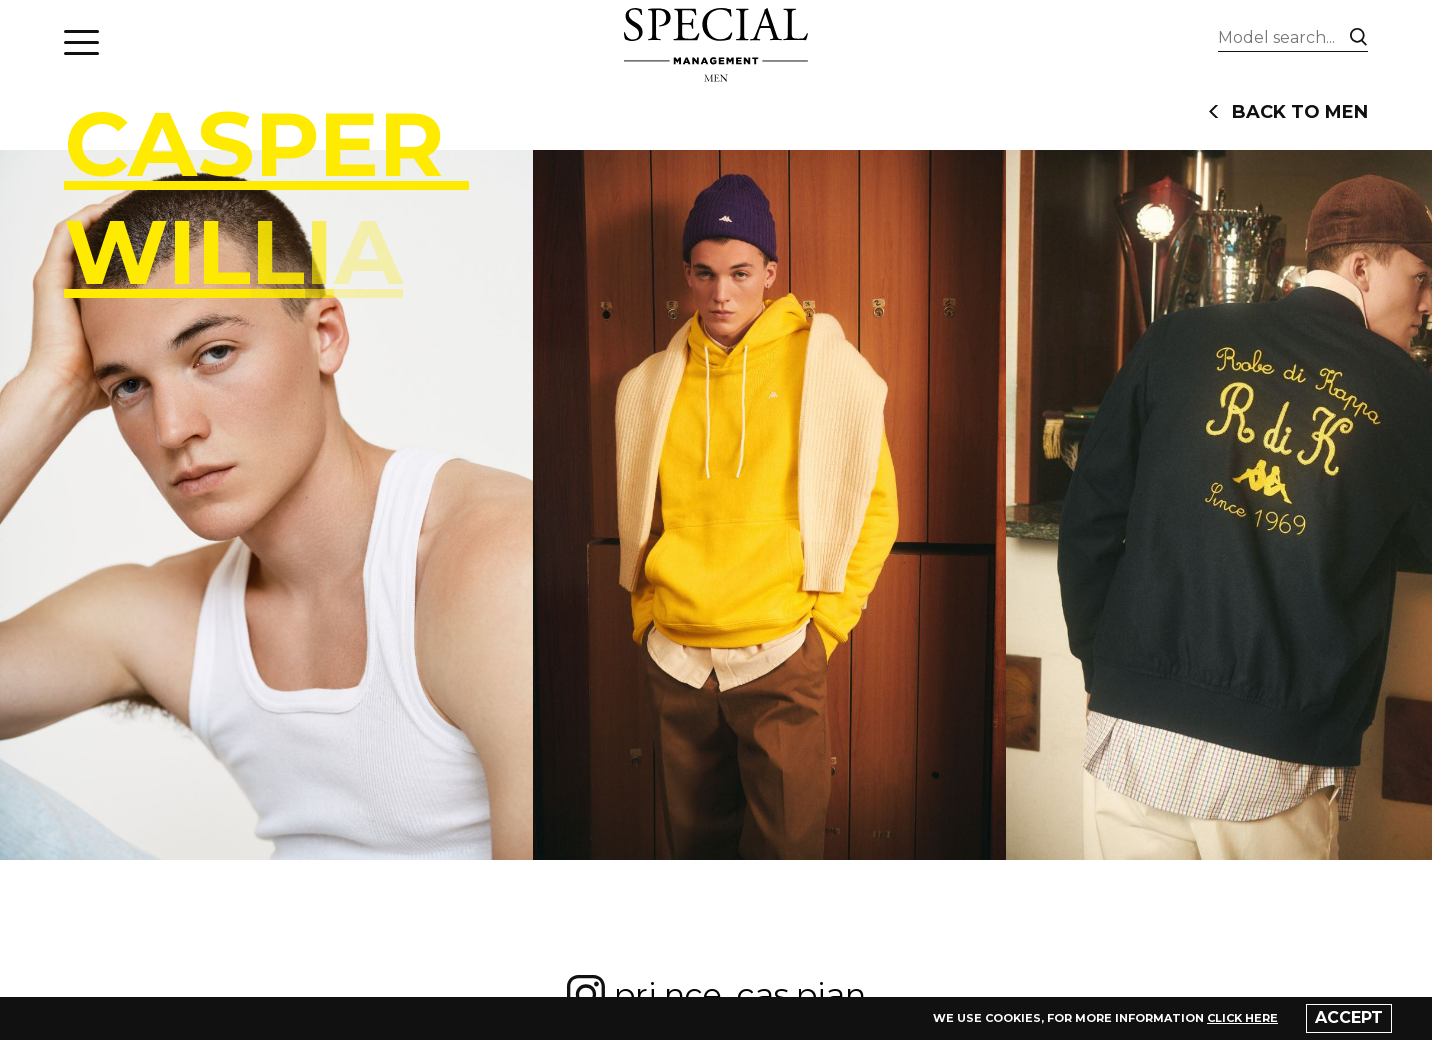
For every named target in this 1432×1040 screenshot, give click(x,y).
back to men (1288, 112)
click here (1242, 1018)
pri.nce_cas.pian (716, 995)
